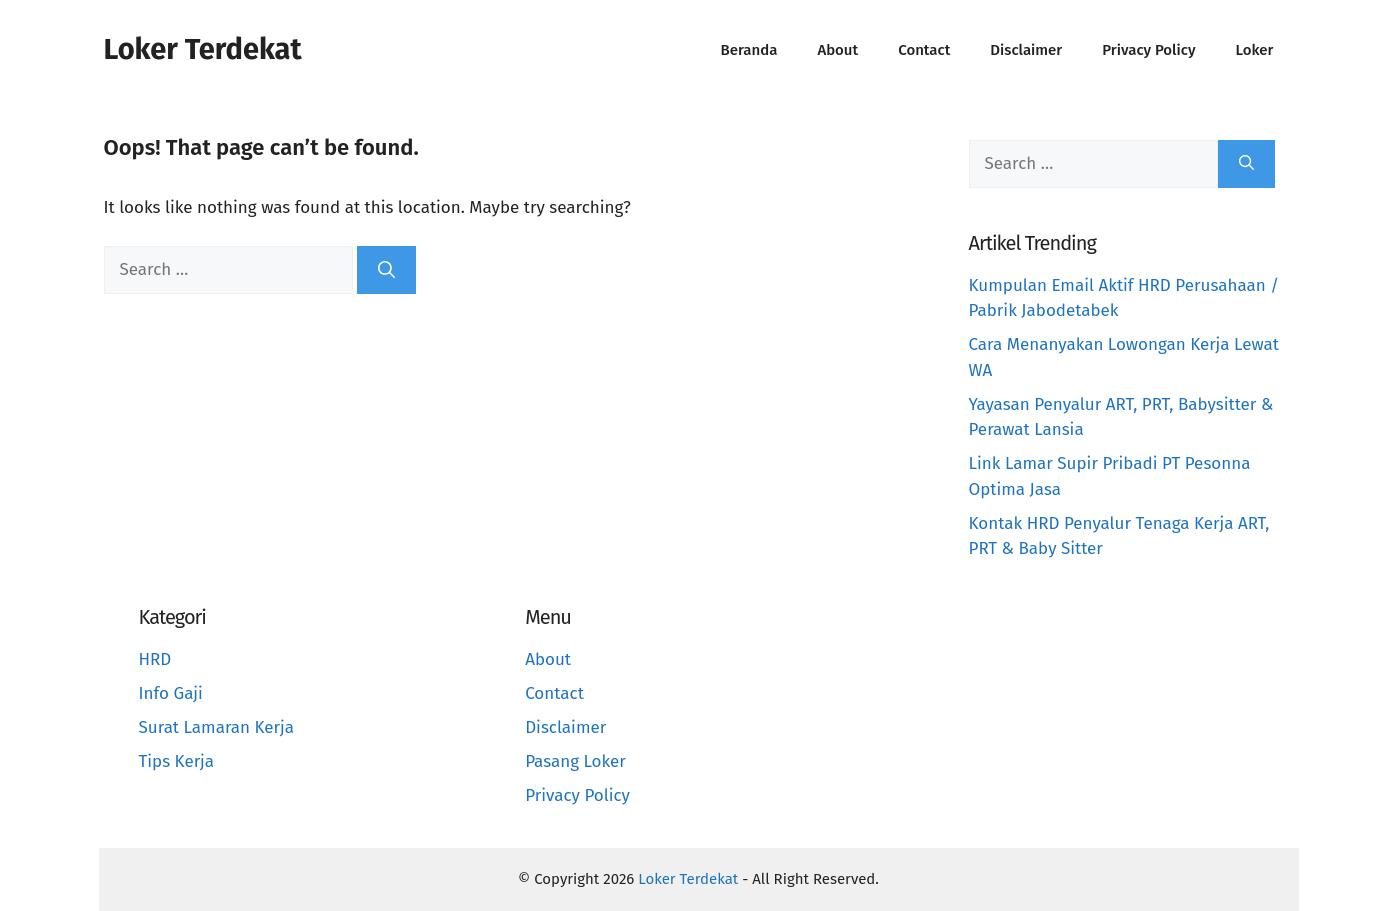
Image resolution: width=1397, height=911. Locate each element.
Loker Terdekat (203, 49)
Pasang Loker (575, 761)
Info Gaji (171, 693)
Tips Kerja (177, 761)
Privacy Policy (1148, 50)
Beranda (749, 50)
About (837, 50)
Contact (924, 50)
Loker (1255, 50)
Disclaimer (1026, 50)
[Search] (386, 270)
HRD (155, 659)
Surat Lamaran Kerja (217, 727)
